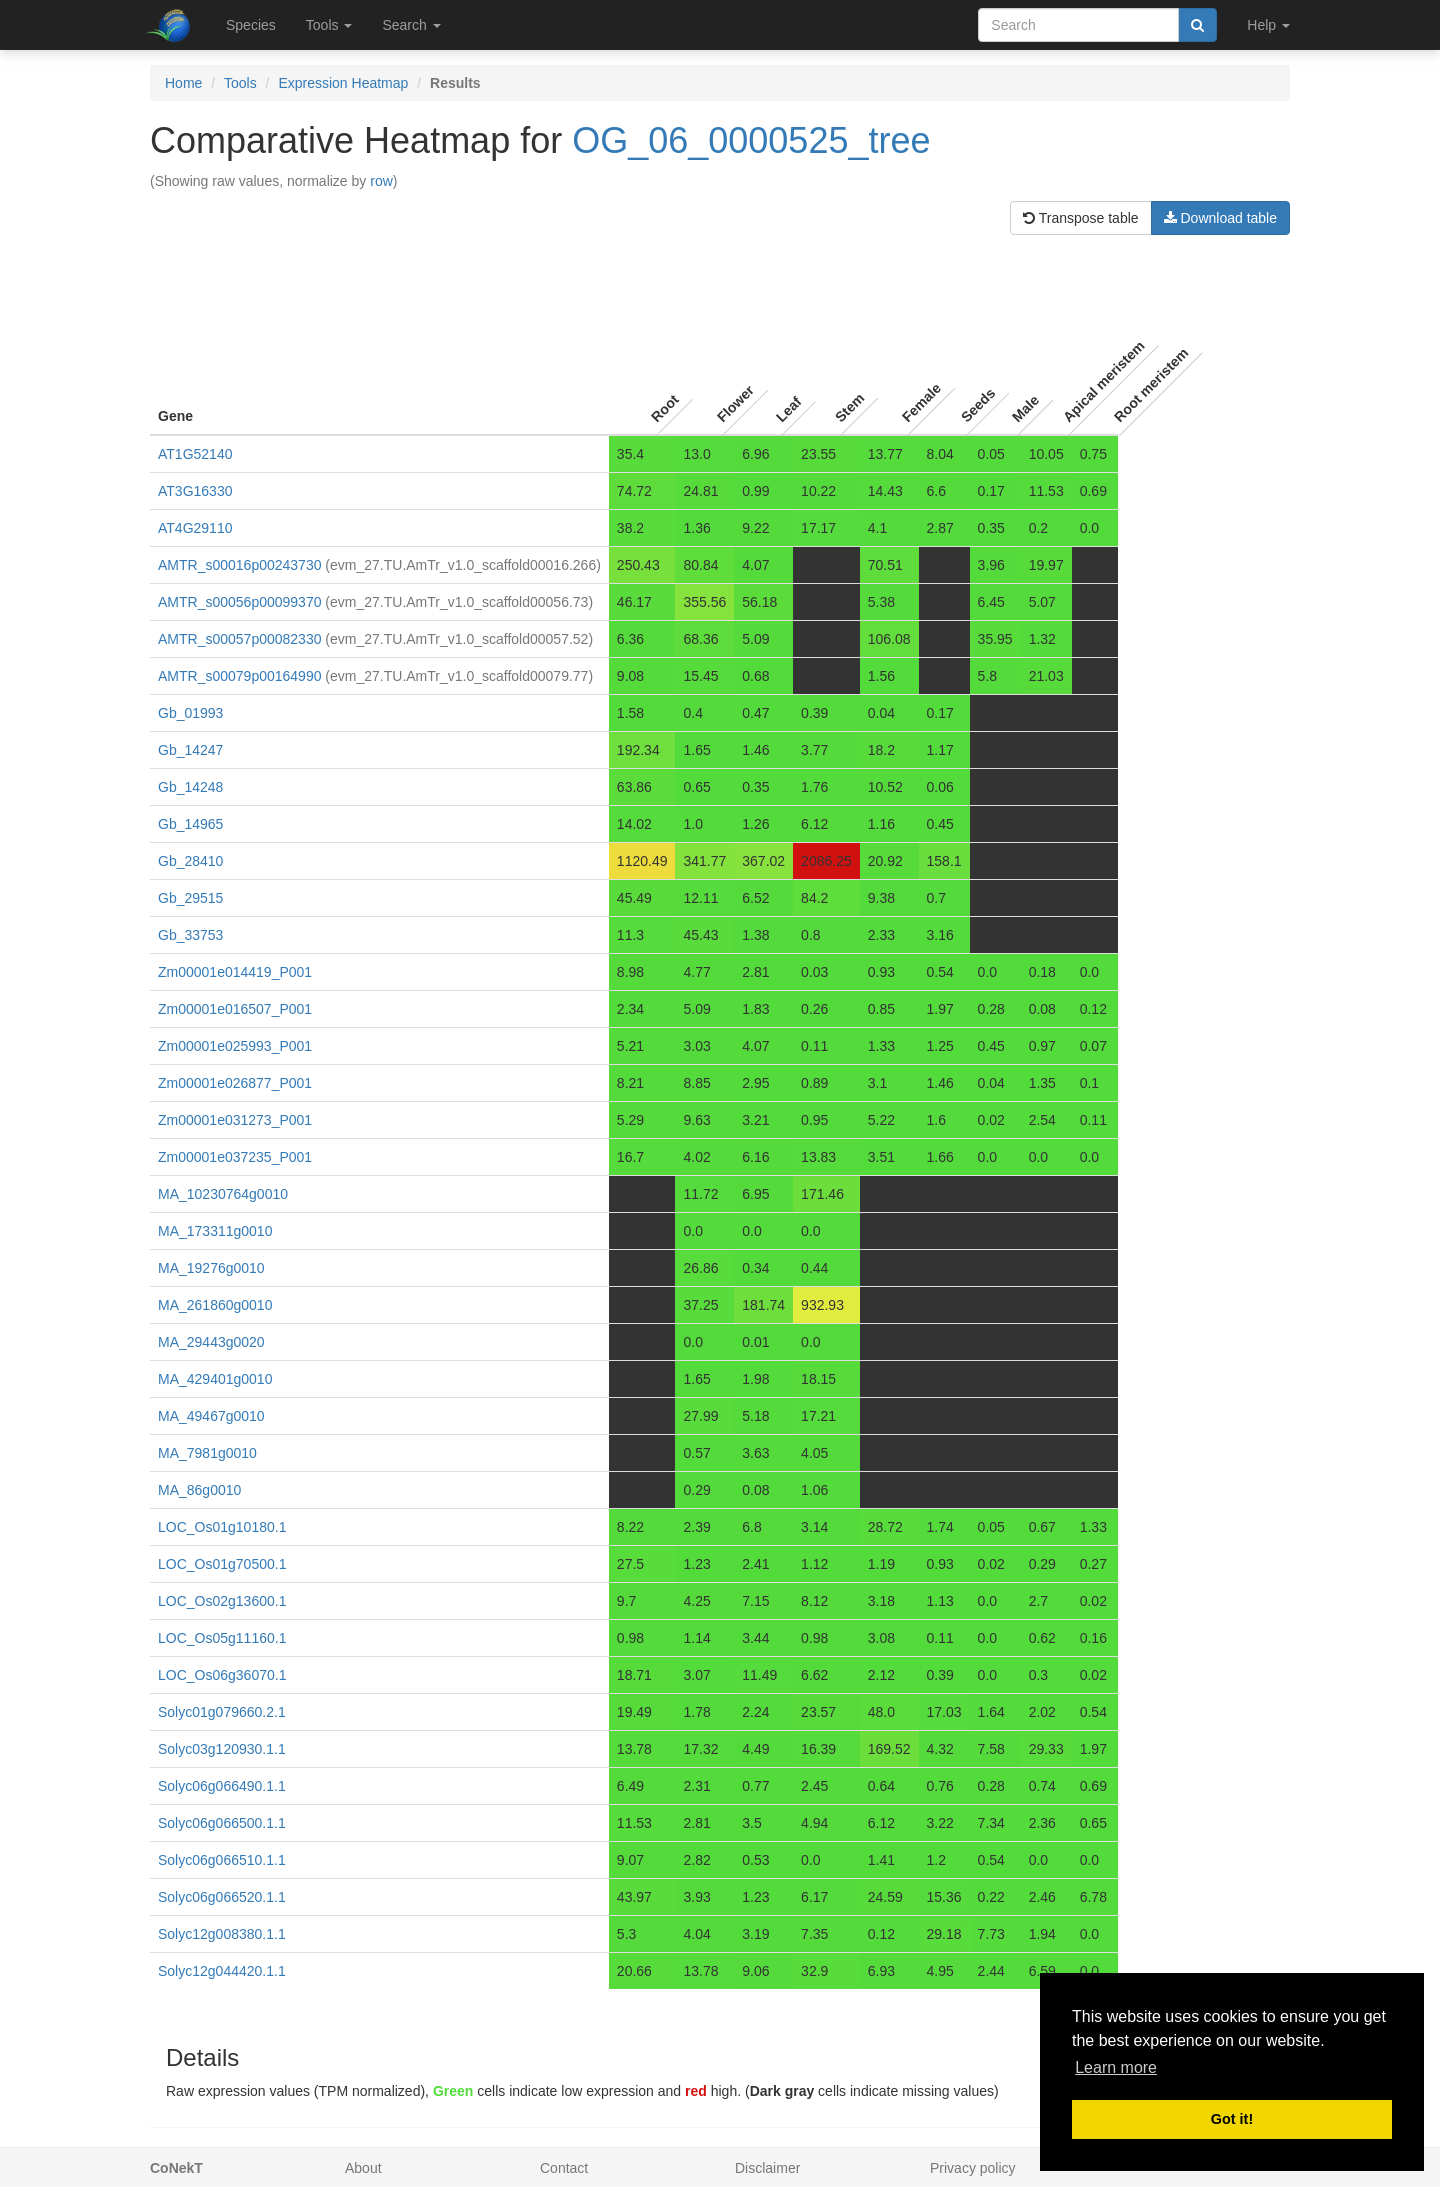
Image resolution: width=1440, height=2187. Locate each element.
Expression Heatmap (343, 83)
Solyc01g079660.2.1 (222, 1712)
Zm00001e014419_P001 (235, 972)
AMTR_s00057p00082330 (239, 639)
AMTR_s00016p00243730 (239, 565)
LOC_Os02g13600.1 (222, 1601)
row (381, 181)
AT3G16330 (195, 491)
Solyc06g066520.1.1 (222, 1897)
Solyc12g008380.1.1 (222, 1934)
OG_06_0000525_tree (751, 140)
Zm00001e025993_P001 (235, 1046)
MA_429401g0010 (215, 1379)
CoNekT (176, 2168)
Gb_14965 (190, 824)
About (363, 2168)
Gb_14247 (190, 750)
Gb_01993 (190, 713)
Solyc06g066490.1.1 (222, 1786)
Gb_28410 (190, 861)
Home (183, 83)
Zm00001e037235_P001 (235, 1157)
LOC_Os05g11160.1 (222, 1638)
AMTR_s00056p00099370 (239, 602)
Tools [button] (329, 25)
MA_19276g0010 (211, 1268)
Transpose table (1081, 218)
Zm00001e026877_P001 (235, 1083)
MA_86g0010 (199, 1490)
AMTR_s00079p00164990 (239, 676)
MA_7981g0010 (207, 1453)
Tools (240, 83)
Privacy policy (973, 2168)
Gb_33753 (190, 935)
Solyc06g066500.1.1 (222, 1823)
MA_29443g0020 (211, 1342)
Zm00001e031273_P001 (235, 1120)
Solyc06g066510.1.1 (222, 1860)
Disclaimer (767, 2168)
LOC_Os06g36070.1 (222, 1675)
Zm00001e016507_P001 (235, 1009)
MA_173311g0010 (215, 1231)
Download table (1220, 218)
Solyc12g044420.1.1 (222, 1971)
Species (251, 25)
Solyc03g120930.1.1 (222, 1749)
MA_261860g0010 (215, 1305)
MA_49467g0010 (211, 1416)
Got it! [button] (1232, 2119)
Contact (564, 2168)
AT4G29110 (195, 528)
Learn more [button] (1116, 2067)
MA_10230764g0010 (223, 1194)
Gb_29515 (190, 898)
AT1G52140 (195, 454)
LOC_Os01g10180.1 (222, 1527)
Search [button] (411, 25)
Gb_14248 (190, 787)
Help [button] (1268, 25)
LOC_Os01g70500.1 (222, 1564)
